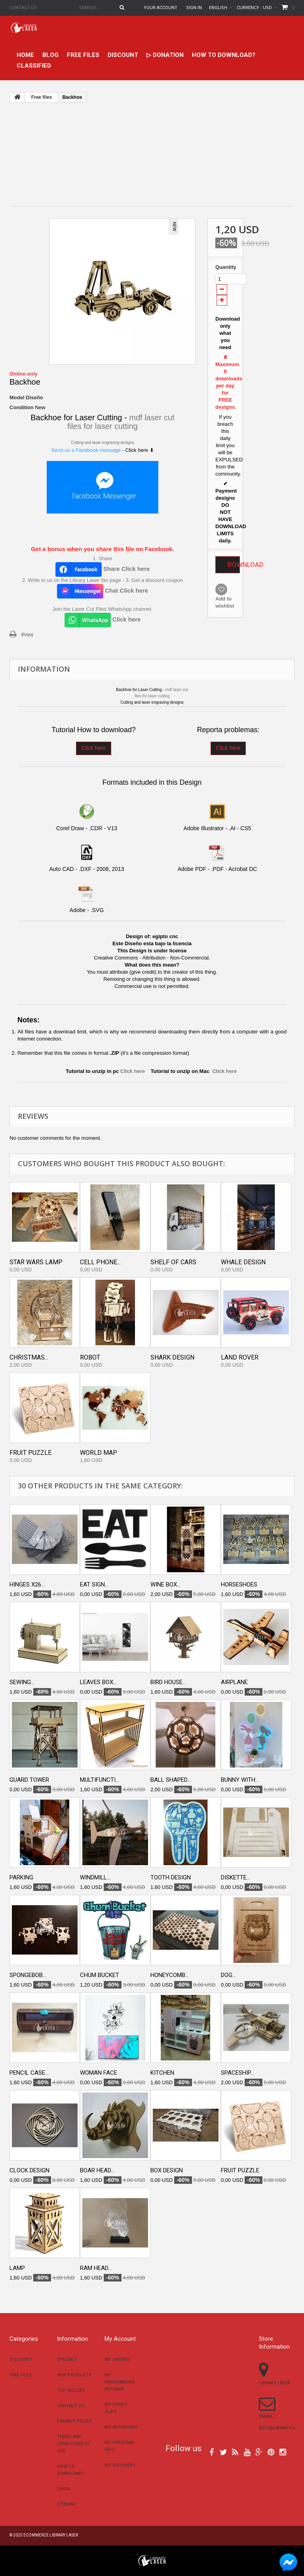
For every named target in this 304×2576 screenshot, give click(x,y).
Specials (67, 2359)
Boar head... (97, 2170)
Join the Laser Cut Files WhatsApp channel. (103, 609)
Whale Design (243, 1262)
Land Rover (239, 1357)
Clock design (29, 2170)
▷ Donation (165, 55)
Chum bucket (99, 1975)
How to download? (223, 55)
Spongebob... (28, 1975)
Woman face (98, 2072)
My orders (116, 2359)
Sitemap (66, 2504)
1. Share (102, 558)
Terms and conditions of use (73, 2443)
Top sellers (71, 2390)
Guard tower (29, 1779)
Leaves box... (98, 1682)
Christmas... (29, 1357)
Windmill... (95, 1877)
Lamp (17, 2268)
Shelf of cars (173, 1262)
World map (98, 1452)
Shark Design (172, 1357)
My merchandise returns (119, 2382)
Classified (34, 65)
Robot (90, 1357)
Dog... (228, 1975)
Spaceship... (237, 2072)
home (25, 55)
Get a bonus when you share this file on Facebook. (102, 549)
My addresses (120, 2427)
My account (120, 2338)
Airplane (234, 1682)
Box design (166, 2170)
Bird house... (168, 1682)
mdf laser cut (151, 417)
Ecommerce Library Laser (50, 2535)
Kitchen (162, 2072)
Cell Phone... (100, 1262)
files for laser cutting (102, 426)
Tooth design (170, 1877)
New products (74, 2375)
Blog (50, 55)
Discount (123, 55)
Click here (93, 748)
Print (27, 635)
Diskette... (235, 1877)
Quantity (225, 267)
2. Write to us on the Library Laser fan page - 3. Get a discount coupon (102, 580)
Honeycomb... (169, 1975)
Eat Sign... (94, 1584)
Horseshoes (239, 1584)
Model (17, 397)
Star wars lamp (36, 1262)
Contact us (23, 7)
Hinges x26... (27, 1584)
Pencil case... (29, 2072)
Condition (22, 407)
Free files (83, 55)
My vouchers (119, 2465)
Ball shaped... (170, 1779)
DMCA (63, 2488)
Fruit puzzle (30, 1452)
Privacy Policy (74, 2421)
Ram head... (96, 2268)
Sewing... (22, 1682)
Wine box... (165, 1584)
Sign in (194, 7)
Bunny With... (240, 1779)
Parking (21, 1877)
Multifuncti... (99, 1779)
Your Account (160, 7)
